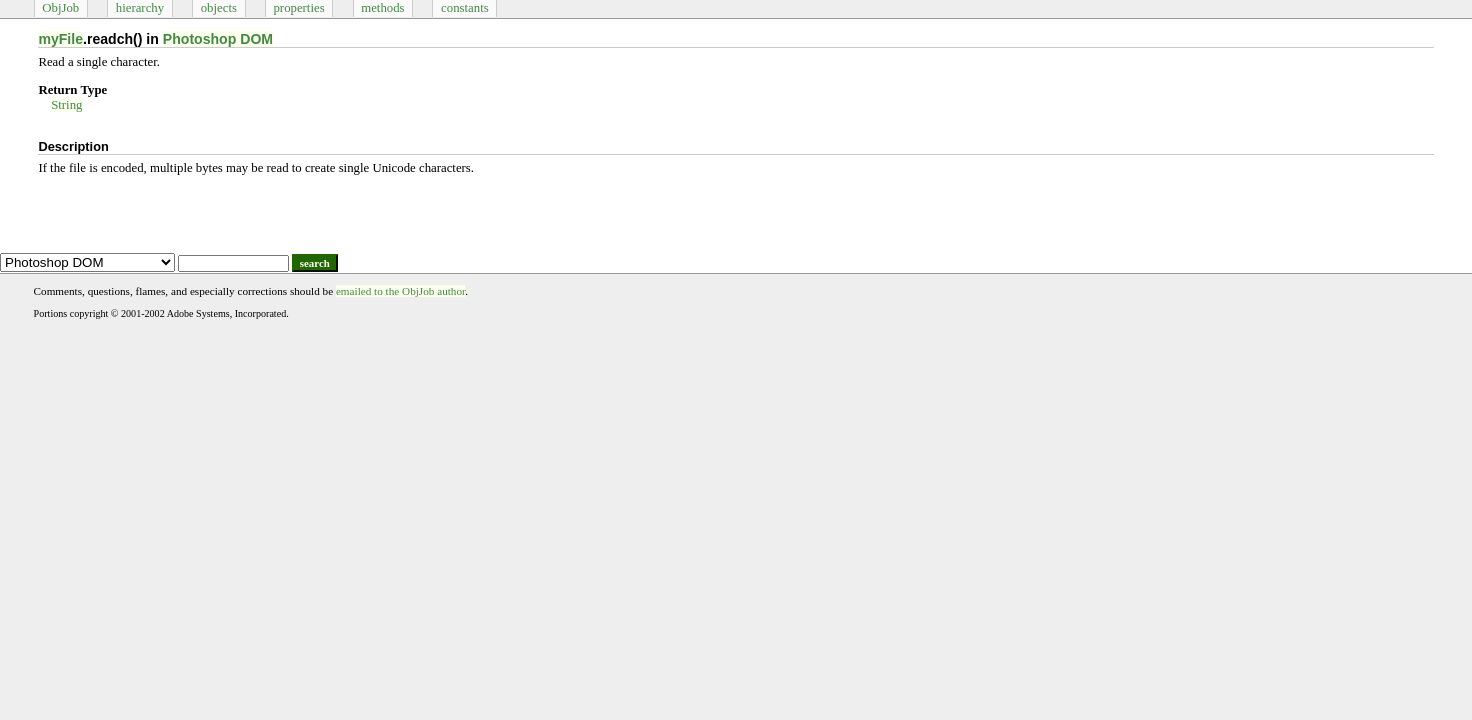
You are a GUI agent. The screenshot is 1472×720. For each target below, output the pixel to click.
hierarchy (140, 8)
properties (298, 8)
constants (465, 8)
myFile (60, 39)
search (315, 263)
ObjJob (60, 8)
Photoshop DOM (218, 39)
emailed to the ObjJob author (400, 291)
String (66, 105)
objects (219, 8)
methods (382, 8)
